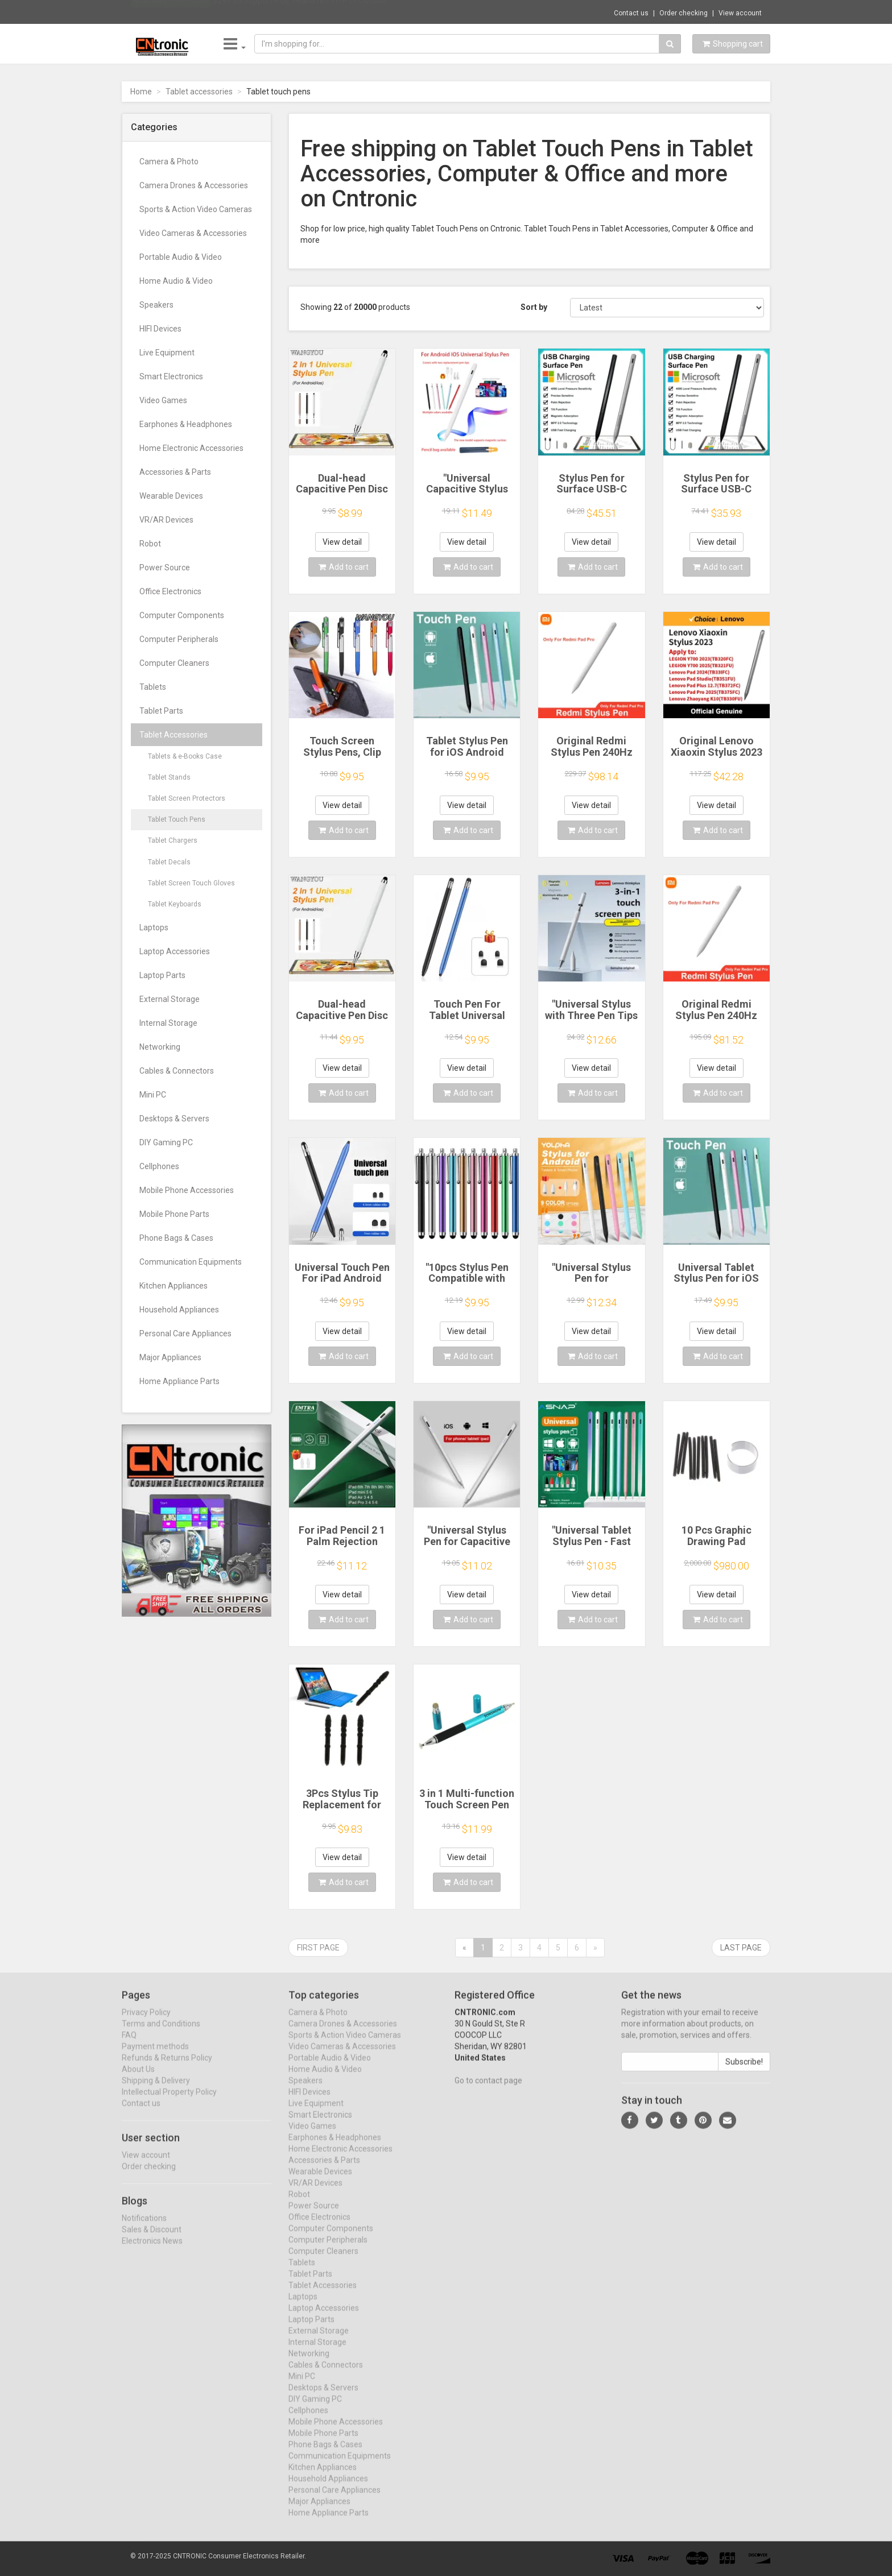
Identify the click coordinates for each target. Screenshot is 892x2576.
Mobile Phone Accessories (186, 1190)
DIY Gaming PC (166, 1142)
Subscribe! (744, 2071)
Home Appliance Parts (179, 1381)
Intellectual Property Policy (169, 2101)
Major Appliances (170, 1357)
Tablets (152, 686)
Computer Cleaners (174, 663)
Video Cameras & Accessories (193, 233)
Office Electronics (170, 591)
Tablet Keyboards (174, 904)
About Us (138, 2079)
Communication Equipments (190, 1261)
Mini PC (152, 1094)
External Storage (169, 999)
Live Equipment (167, 352)
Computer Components (181, 615)
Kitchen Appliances (173, 1285)
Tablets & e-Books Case (185, 756)
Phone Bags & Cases (176, 1238)
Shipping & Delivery (156, 2090)
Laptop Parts (162, 975)
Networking (159, 1046)
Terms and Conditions (161, 2033)
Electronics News (152, 2250)
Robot (150, 543)
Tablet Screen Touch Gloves (191, 883)
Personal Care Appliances (185, 1333)
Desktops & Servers (174, 1118)
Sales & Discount (151, 2238)
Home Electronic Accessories (191, 448)
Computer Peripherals (178, 639)
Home (141, 91)
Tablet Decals (169, 862)
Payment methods (155, 2056)
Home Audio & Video (176, 280)
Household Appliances (179, 1309)
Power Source (164, 567)
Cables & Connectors (176, 1070)
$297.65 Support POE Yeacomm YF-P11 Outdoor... (303, 11)
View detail (342, 541)
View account (740, 13)
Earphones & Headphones (185, 424)
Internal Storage (168, 1023)
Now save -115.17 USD (171, 12)
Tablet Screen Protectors (186, 798)
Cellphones (159, 1166)
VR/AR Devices (166, 519)
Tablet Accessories (173, 734)
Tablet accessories (199, 91)
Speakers (156, 304)
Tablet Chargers (172, 840)
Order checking (683, 13)
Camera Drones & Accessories (193, 185)
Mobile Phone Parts (174, 1214)
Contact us (631, 13)
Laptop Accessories (174, 951)
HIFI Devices (160, 328)
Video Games (163, 400)
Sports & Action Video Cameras (195, 209)
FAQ (129, 2044)
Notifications (144, 2227)
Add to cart (344, 566)
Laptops (153, 927)
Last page (741, 1947)
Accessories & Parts (175, 472)
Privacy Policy (146, 2022)
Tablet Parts (161, 710)
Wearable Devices (171, 495)
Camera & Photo (169, 161)
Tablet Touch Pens (176, 819)
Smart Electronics (171, 376)
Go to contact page (488, 2090)
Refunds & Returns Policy (167, 2067)
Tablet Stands (169, 777)
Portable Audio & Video (180, 257)
